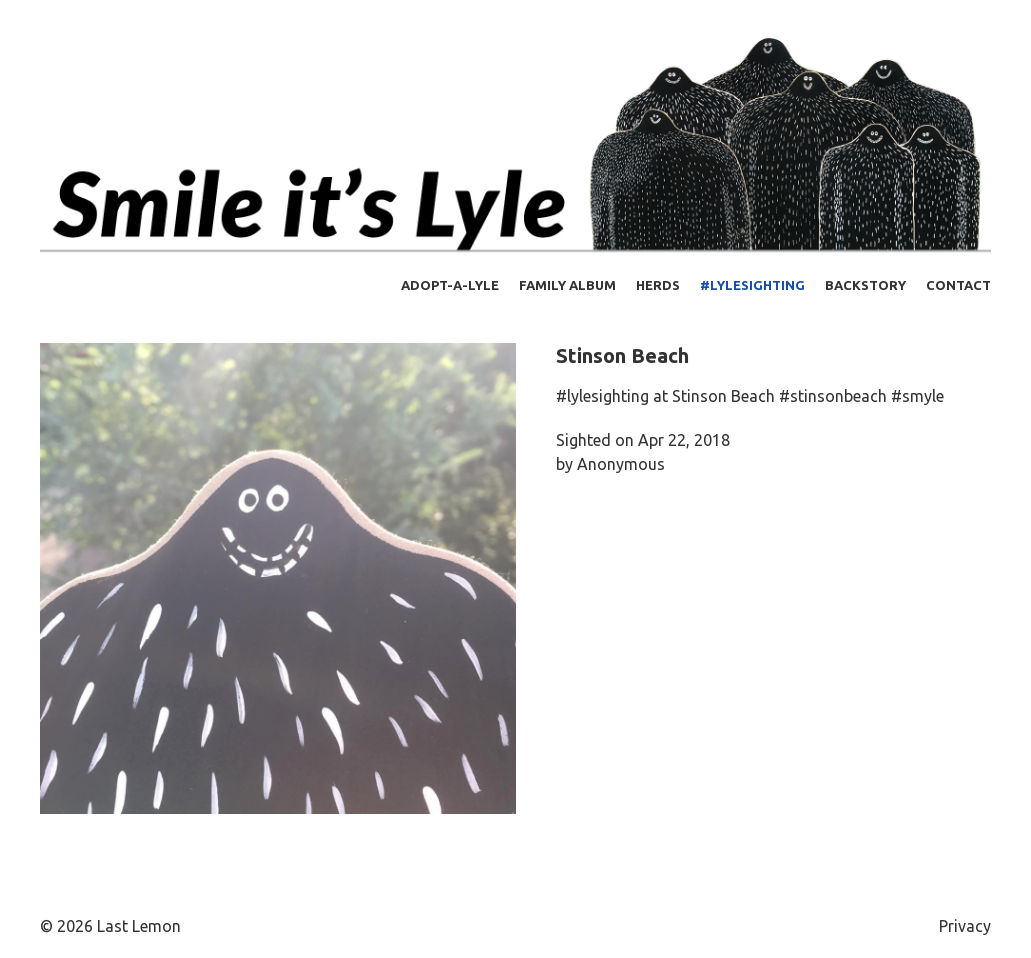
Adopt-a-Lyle (450, 285)
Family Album (567, 285)
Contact (958, 285)
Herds (658, 285)
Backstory (865, 285)
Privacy (965, 926)
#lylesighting (752, 285)
